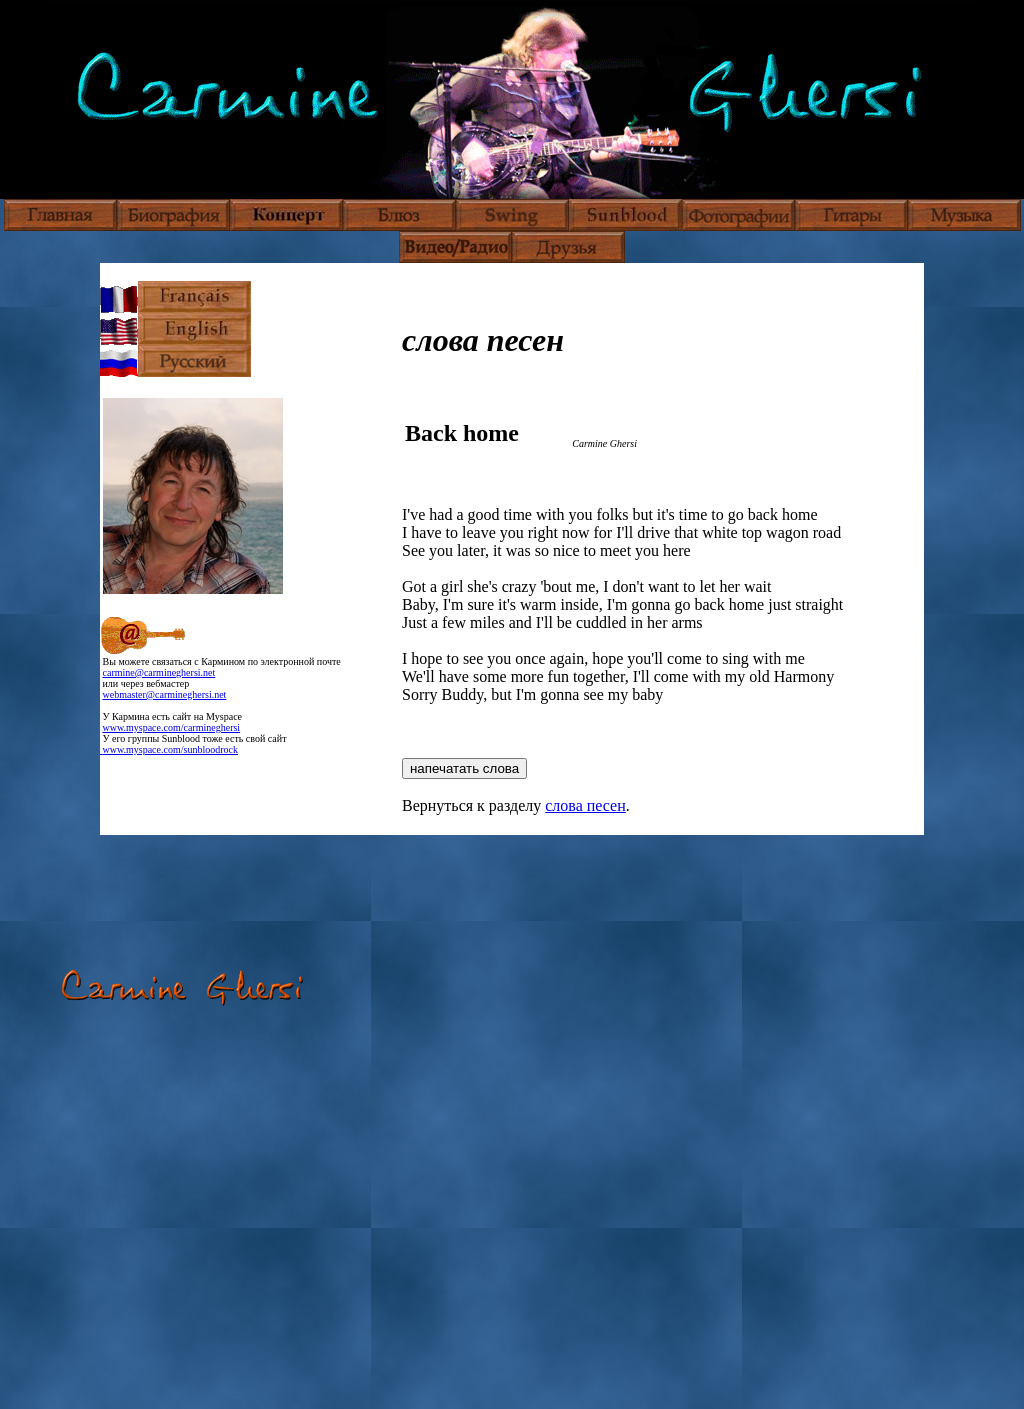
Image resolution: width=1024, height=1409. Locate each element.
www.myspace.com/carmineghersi (172, 727)
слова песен (585, 805)
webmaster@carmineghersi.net (165, 694)
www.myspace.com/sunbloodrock (169, 749)
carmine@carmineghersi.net (159, 672)
